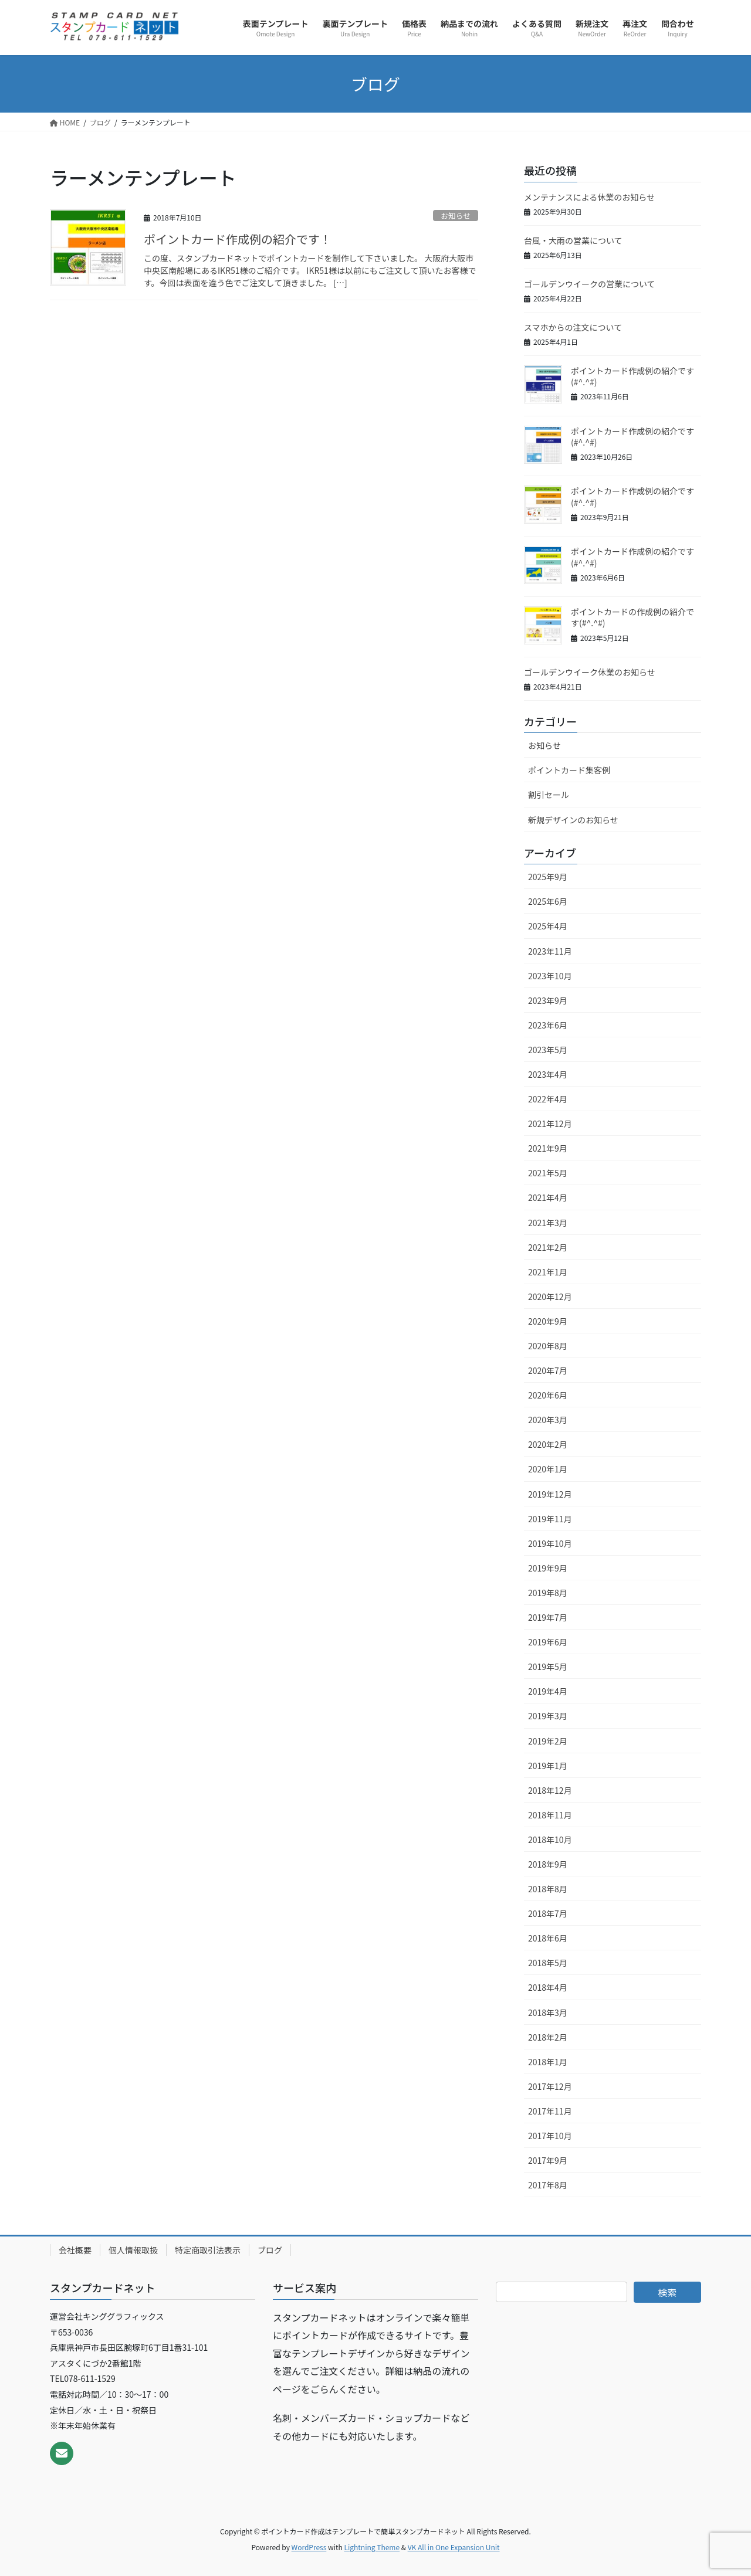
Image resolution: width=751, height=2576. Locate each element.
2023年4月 (547, 1074)
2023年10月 (550, 976)
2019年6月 (547, 1642)
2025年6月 (547, 901)
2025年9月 (547, 877)
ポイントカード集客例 (569, 770)
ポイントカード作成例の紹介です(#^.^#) (632, 376)
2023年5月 (547, 1049)
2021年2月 (547, 1247)
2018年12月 (550, 1790)
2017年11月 (550, 2111)
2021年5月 (547, 1173)
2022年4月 (547, 1099)
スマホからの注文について (573, 327)
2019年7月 (547, 1617)
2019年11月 (550, 1519)
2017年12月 (550, 2086)
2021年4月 (547, 1197)
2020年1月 (547, 1469)
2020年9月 (547, 1321)
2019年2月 (547, 1741)
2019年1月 (547, 1765)
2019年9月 (547, 1568)
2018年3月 (547, 2012)
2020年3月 (547, 1420)
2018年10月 (550, 1839)
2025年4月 (547, 926)
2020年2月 (547, 1444)
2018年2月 (547, 2037)
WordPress (309, 2547)
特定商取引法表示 (208, 2250)
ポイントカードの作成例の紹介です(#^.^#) (632, 617)
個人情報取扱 (133, 2250)
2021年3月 (547, 1222)
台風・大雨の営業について (573, 240)
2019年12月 (550, 1494)
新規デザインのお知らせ (573, 820)
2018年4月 (547, 1987)
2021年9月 (547, 1148)
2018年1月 (547, 2062)
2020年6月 (547, 1395)
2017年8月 (547, 2185)
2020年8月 (547, 1346)
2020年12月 (550, 1296)
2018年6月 (547, 1938)
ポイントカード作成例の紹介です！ (237, 238)
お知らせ (456, 215)
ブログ (270, 2250)
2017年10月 (550, 2135)
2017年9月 (547, 2160)
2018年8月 (547, 1889)
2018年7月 (547, 1913)
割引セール (548, 794)
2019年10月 (550, 1543)
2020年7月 (547, 1370)
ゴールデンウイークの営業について (589, 284)
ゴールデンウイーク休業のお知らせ (589, 672)
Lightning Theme (372, 2547)
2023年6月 (547, 1025)
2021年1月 (547, 1272)
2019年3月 (547, 1716)
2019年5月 (547, 1666)
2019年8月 (547, 1592)
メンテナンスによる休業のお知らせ (589, 197)
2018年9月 (547, 1864)
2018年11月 (550, 1815)
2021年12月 (550, 1123)
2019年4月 (547, 1691)
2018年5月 (547, 1963)
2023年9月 (547, 1000)
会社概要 (75, 2250)
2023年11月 (550, 951)
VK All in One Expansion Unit (454, 2547)
